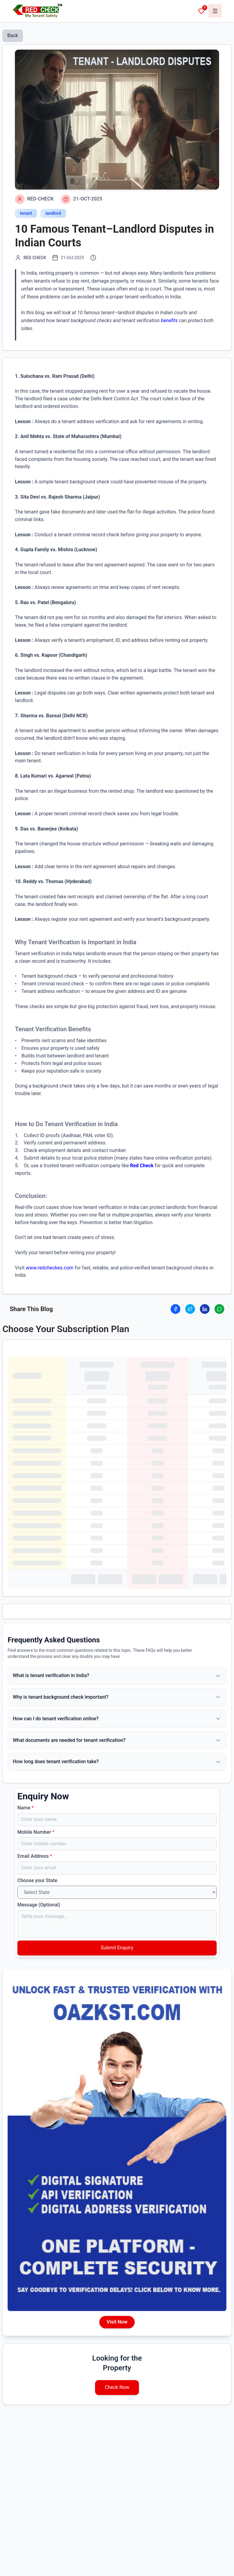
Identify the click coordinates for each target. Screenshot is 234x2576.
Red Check (142, 1165)
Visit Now (117, 2322)
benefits (169, 320)
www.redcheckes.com (49, 1268)
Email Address (34, 1856)
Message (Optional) (38, 1905)
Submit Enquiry (117, 1948)
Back (12, 35)
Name (25, 1808)
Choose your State (37, 1880)
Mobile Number (35, 1832)
